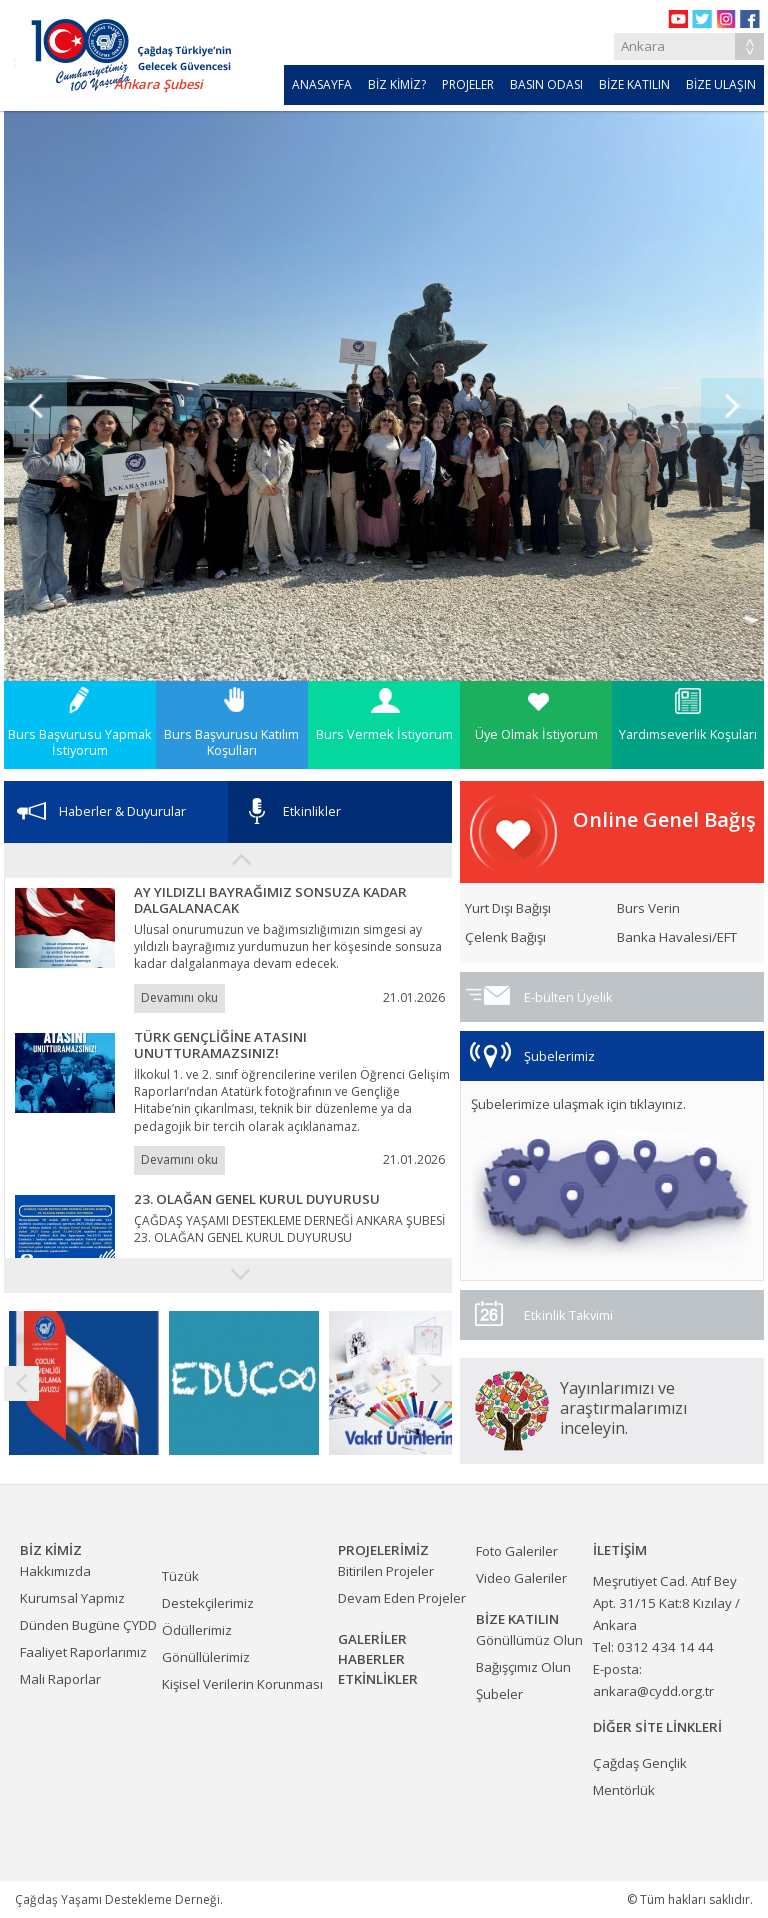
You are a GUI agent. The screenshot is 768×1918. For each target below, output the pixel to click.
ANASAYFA (322, 84)
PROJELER (468, 84)
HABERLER (371, 1659)
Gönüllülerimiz (206, 1657)
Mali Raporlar (60, 1679)
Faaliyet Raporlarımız (83, 1652)
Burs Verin (648, 908)
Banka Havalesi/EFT (677, 937)
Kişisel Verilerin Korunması (242, 1684)
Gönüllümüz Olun (529, 1640)
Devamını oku (179, 997)
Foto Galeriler (517, 1551)
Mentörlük (624, 1790)
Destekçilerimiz (208, 1603)
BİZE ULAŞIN (721, 84)
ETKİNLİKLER (378, 1679)
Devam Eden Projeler (402, 1598)
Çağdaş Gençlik (640, 1763)
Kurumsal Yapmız (72, 1598)
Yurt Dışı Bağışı (508, 908)
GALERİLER (372, 1639)
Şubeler (499, 1694)
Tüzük (180, 1576)
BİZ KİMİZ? (397, 84)
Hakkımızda (55, 1571)
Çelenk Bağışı (505, 937)
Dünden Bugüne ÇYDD (88, 1625)
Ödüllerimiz (197, 1630)
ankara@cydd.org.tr (653, 1691)
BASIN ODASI (546, 84)
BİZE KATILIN (634, 84)
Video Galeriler (521, 1578)
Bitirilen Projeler (386, 1571)
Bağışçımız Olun (523, 1667)
